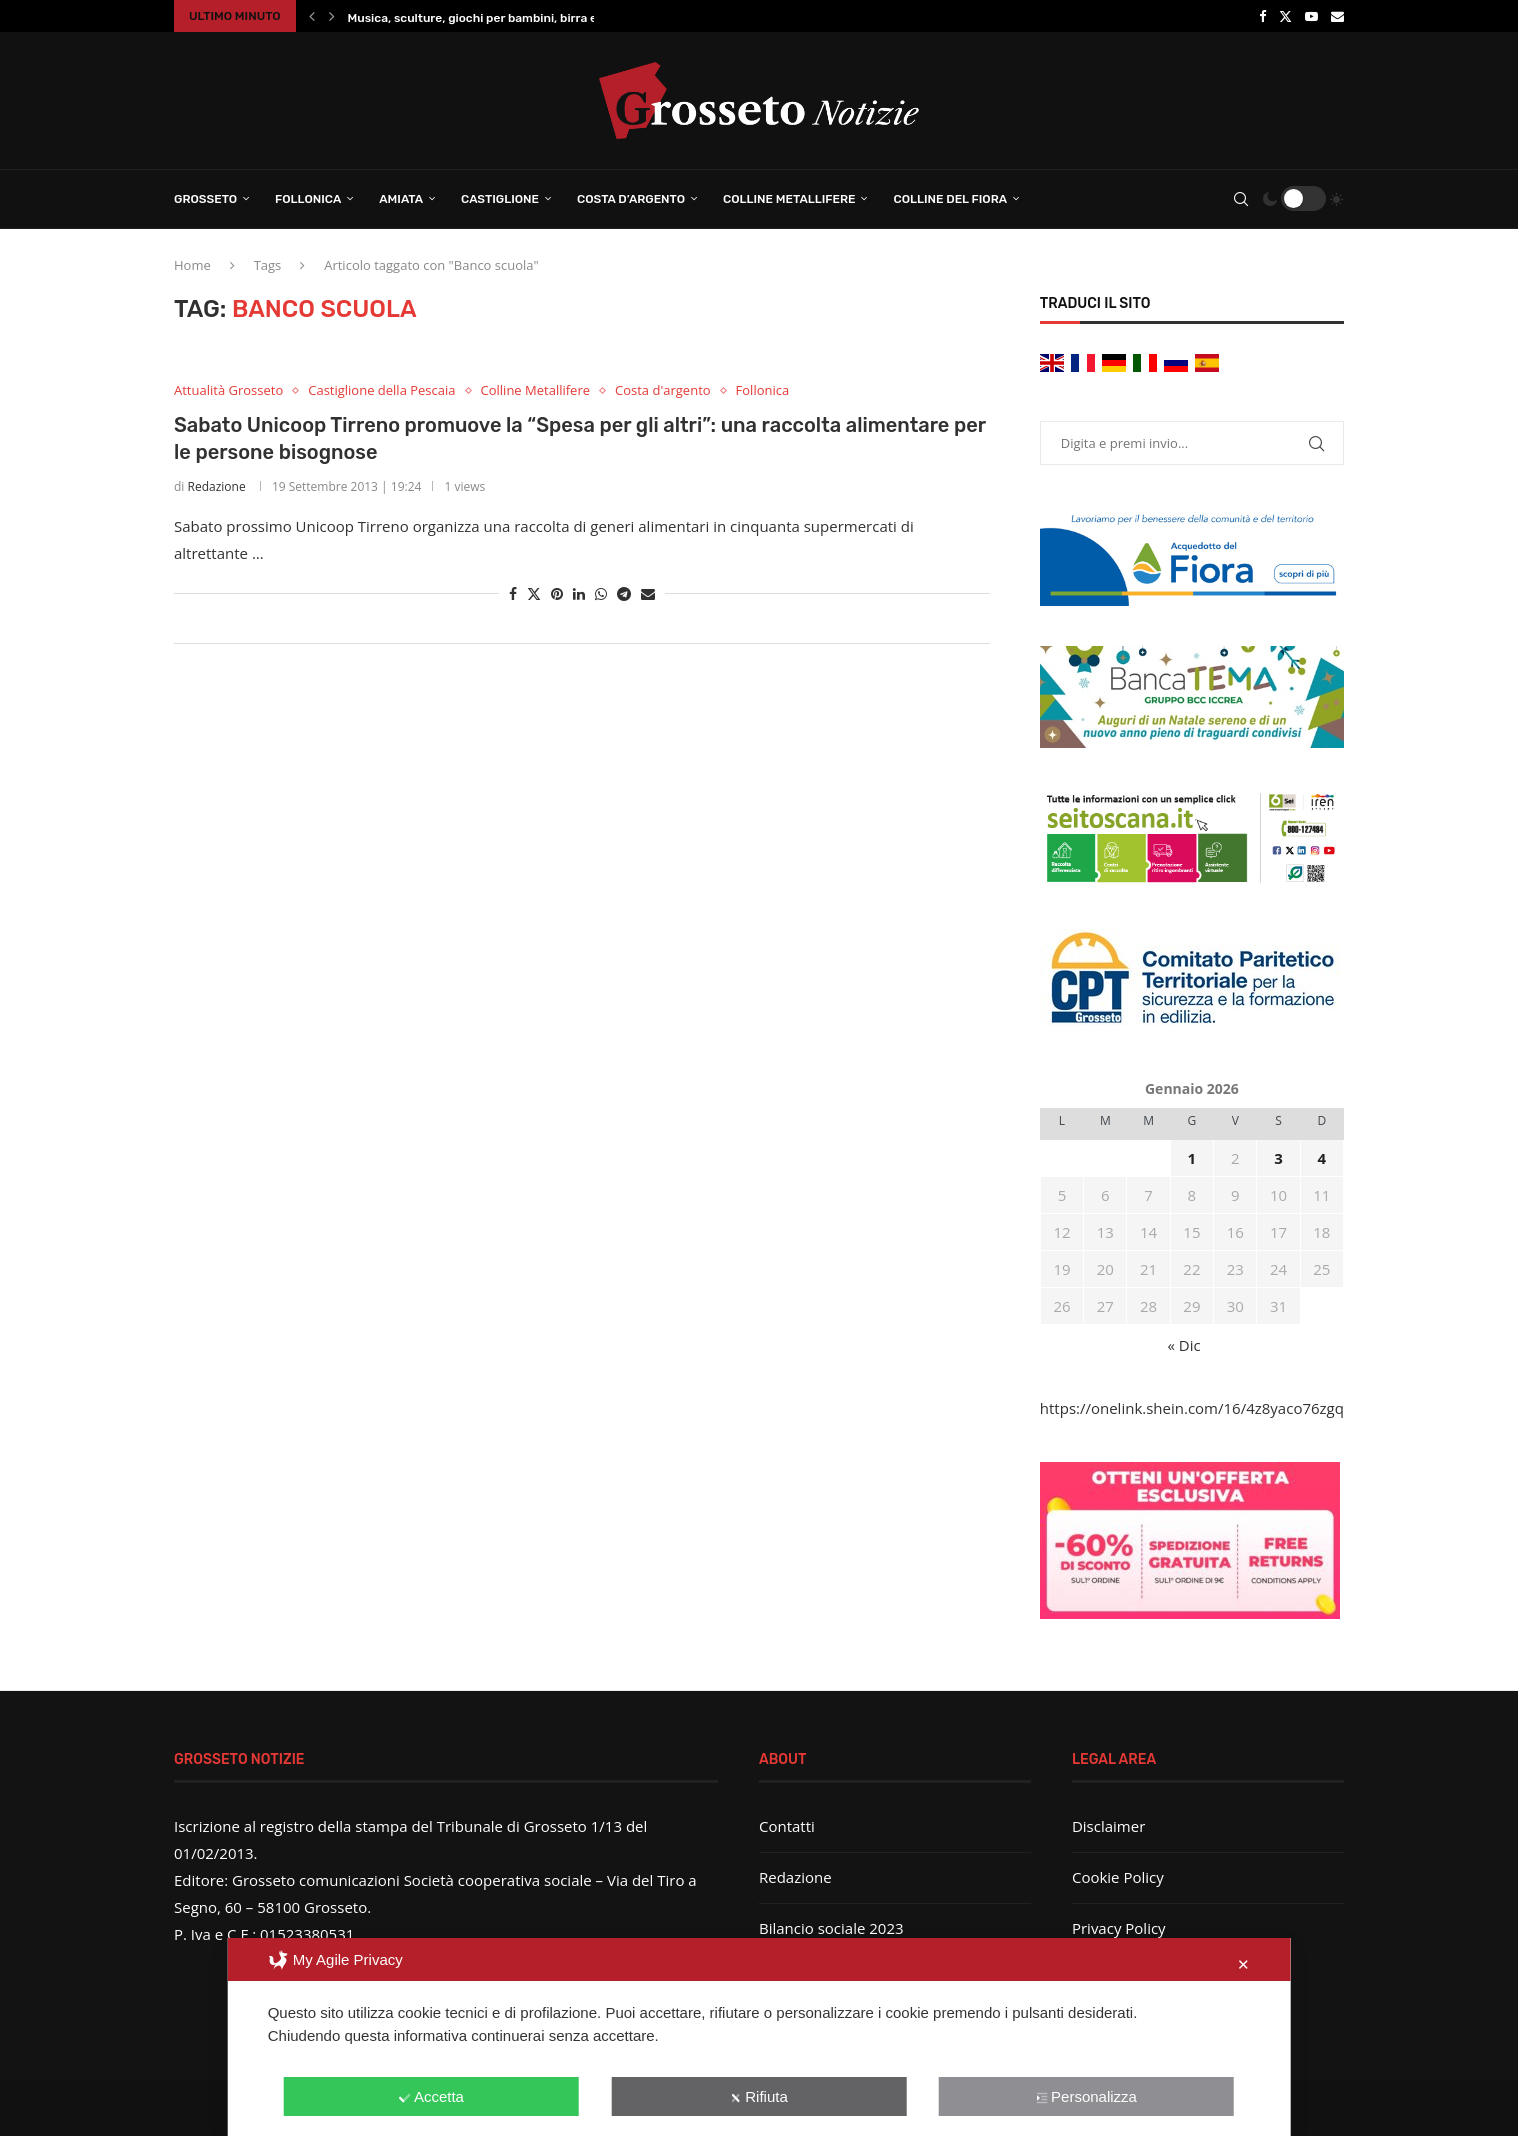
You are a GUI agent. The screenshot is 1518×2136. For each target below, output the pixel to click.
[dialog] (759, 2037)
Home (192, 265)
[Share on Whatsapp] (601, 593)
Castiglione (500, 199)
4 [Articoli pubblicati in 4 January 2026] (1322, 1158)
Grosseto (205, 199)
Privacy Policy (1119, 1928)
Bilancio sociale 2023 (831, 1928)
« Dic (1184, 1345)
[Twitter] (1285, 16)
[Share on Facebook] (513, 593)
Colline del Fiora (950, 199)
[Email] (1337, 16)
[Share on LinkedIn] (579, 593)
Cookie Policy (1118, 1877)
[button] (312, 16)
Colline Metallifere (789, 199)
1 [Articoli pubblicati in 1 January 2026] (1192, 1158)
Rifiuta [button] (759, 2096)
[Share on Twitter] (534, 593)
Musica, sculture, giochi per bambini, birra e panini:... (498, 18)
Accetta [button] (431, 2096)
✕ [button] (1243, 1964)
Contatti (787, 1826)
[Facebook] (1262, 16)
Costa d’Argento (631, 199)
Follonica (308, 199)
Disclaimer (1108, 1826)
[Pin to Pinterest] (557, 593)
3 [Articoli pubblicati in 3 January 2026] (1278, 1158)
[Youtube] (1311, 16)
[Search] (1241, 199)
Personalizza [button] (1086, 2096)
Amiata (401, 199)
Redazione (217, 486)
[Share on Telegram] (624, 593)
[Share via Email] (648, 593)
